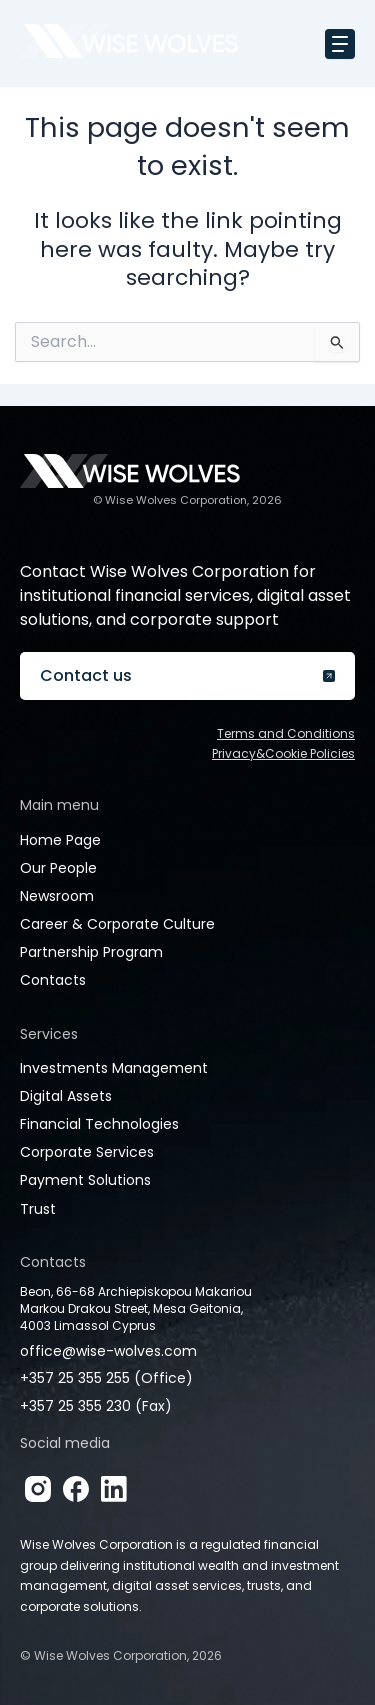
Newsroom (57, 896)
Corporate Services (87, 1152)
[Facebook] (76, 1489)
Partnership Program (91, 952)
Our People (58, 868)
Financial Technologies (99, 1124)
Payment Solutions (85, 1180)
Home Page (60, 840)
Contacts (53, 980)
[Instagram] (38, 1489)
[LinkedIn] (114, 1489)
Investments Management (114, 1068)
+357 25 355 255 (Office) (106, 1378)
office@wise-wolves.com (108, 1351)
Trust (38, 1209)
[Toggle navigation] (340, 44)
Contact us (86, 675)
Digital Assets (66, 1096)
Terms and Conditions (286, 733)
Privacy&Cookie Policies (283, 753)
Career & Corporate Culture (117, 924)
